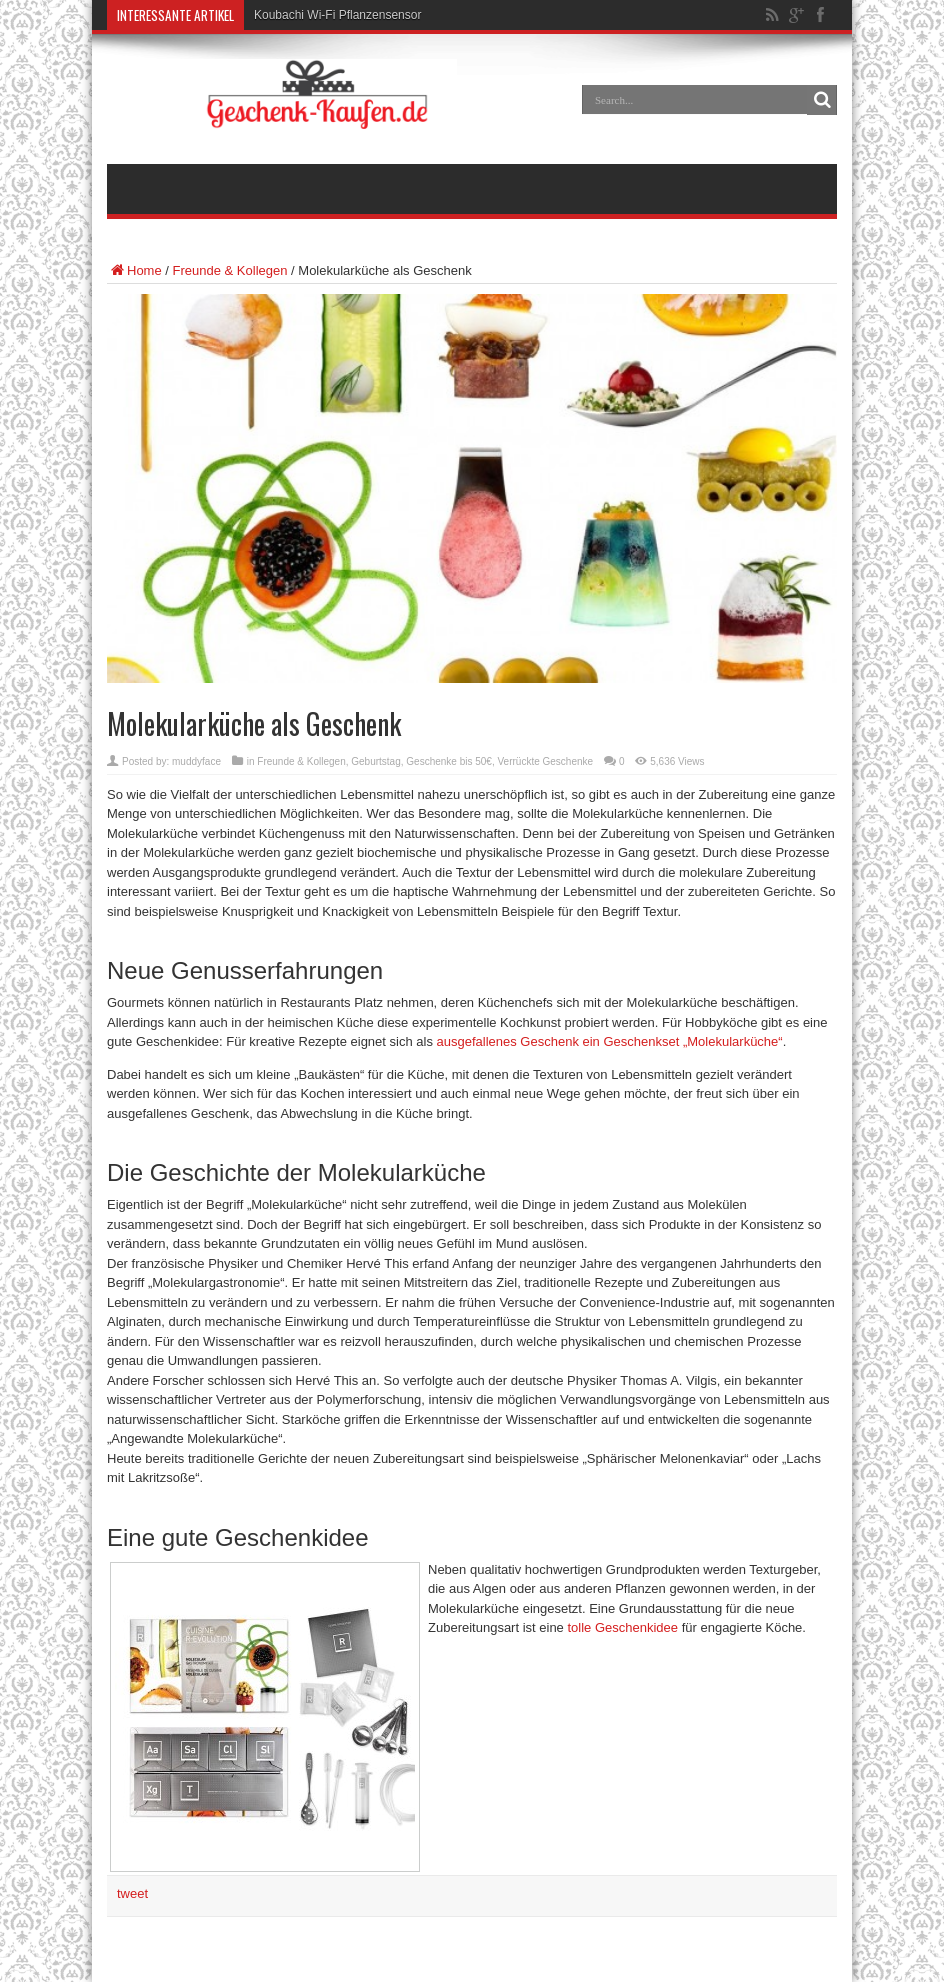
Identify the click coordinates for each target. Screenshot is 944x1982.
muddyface (196, 761)
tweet (132, 1893)
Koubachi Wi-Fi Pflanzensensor (337, 15)
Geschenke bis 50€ (449, 761)
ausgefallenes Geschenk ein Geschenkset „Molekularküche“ (610, 1041)
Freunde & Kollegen (230, 270)
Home (134, 270)
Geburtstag (375, 761)
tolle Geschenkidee (622, 1627)
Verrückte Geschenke (546, 761)
